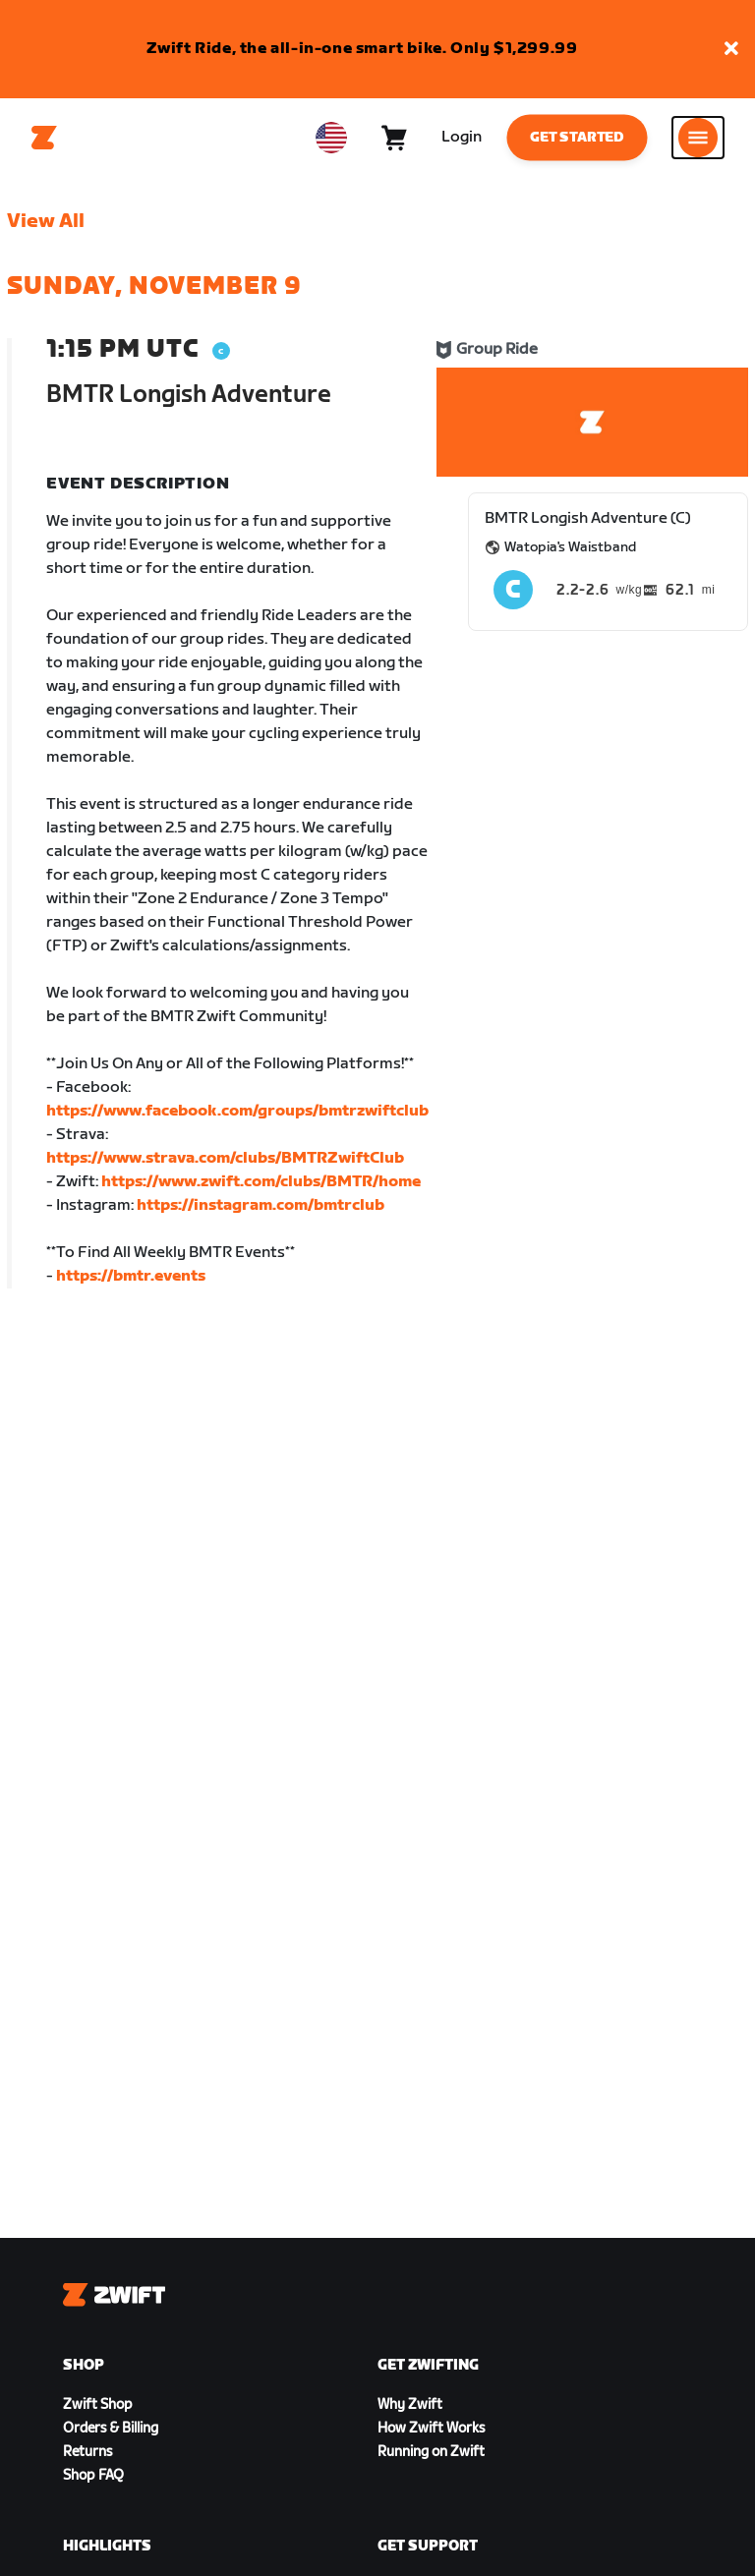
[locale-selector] (331, 137)
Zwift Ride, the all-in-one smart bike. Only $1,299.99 (362, 48)
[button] (731, 49)
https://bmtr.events (130, 1276)
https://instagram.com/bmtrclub (260, 1205)
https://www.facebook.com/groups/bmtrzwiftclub (237, 1111)
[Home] (44, 137)
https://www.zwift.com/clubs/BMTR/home (261, 1182)
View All (46, 221)
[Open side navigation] (698, 137)
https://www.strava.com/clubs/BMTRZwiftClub (225, 1158)
